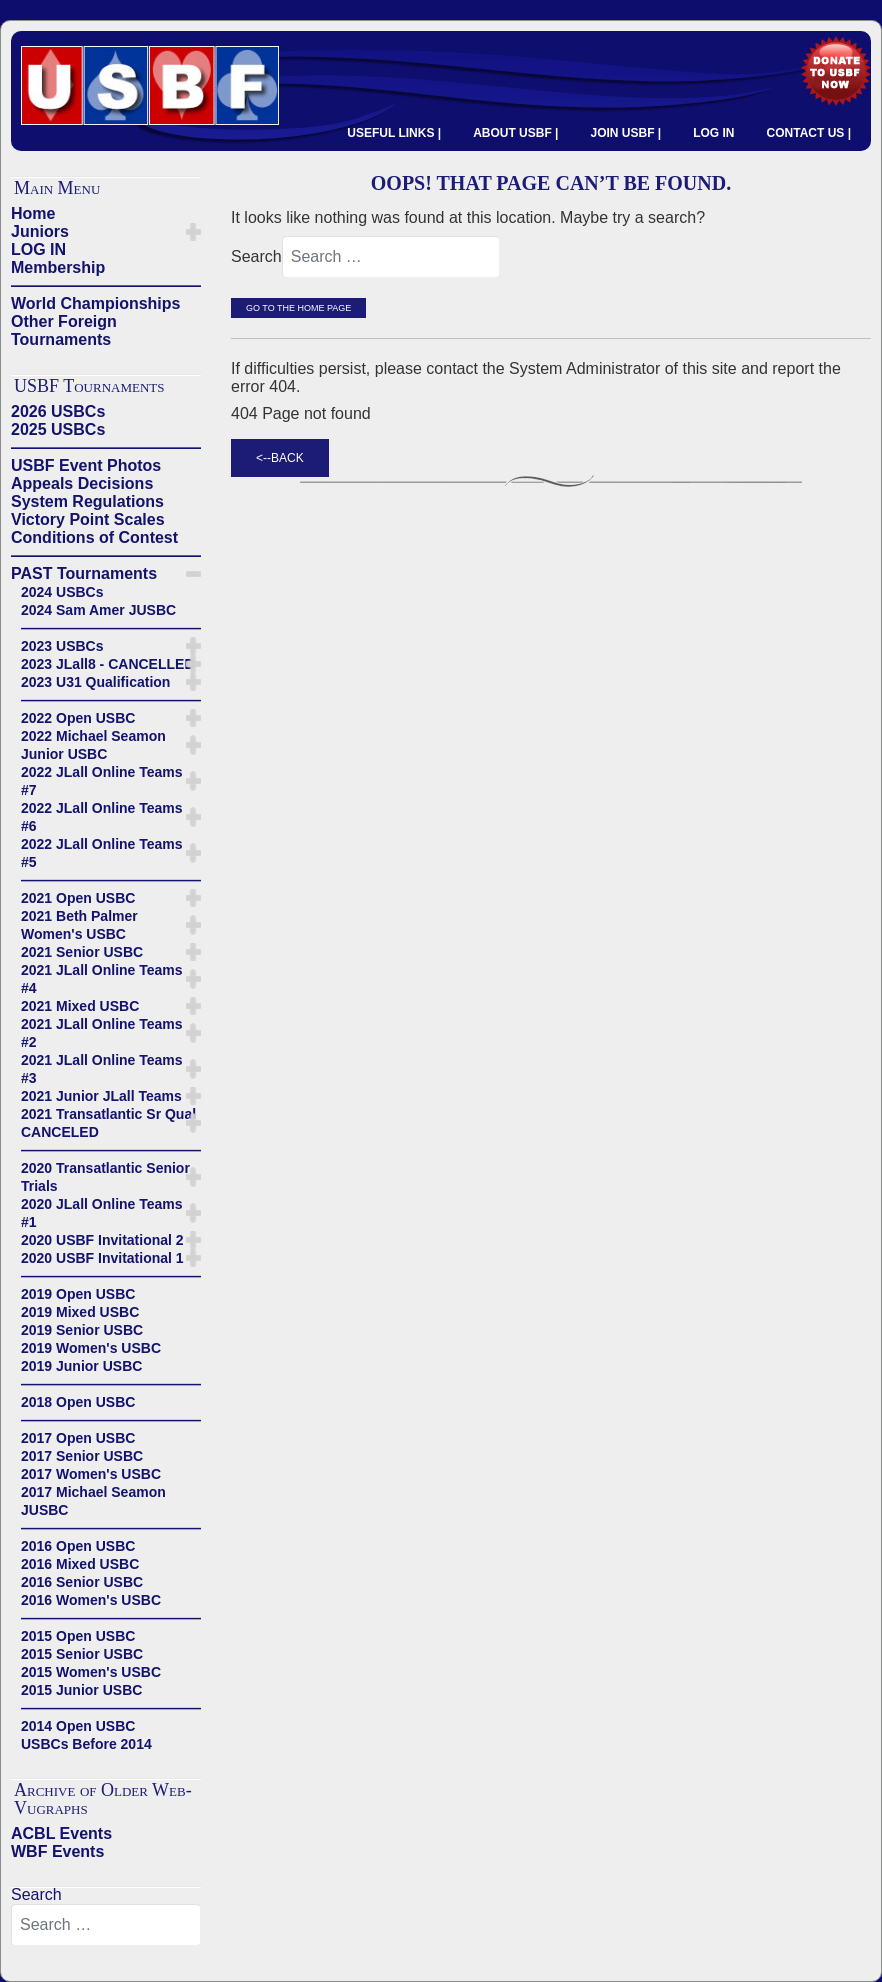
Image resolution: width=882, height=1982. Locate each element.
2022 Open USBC (78, 718)
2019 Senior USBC (82, 1330)
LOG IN (713, 133)
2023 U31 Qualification (95, 682)
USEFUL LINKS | (394, 133)
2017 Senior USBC (82, 1456)
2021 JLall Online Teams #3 (102, 1069)
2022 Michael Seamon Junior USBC (93, 745)
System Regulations (87, 501)
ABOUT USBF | (515, 133)
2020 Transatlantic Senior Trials (105, 1177)
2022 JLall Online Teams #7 (102, 781)
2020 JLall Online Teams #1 (102, 1213)
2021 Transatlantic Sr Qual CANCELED (108, 1123)
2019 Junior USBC (81, 1366)
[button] (193, 232)
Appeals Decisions (82, 483)
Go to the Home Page (298, 308)
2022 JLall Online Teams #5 (102, 853)
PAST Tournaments (84, 573)
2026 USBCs (58, 411)
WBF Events (57, 1851)
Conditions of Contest (94, 537)
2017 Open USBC (78, 1438)
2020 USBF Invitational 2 (102, 1240)
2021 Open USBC (78, 898)
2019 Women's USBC (91, 1348)
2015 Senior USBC (82, 1654)
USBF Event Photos (86, 465)
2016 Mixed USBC (80, 1564)
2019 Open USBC (78, 1294)
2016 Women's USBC (91, 1600)
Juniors (40, 231)
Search (36, 1894)
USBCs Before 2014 (86, 1744)
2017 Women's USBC (91, 1474)
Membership (58, 267)
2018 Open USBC (78, 1402)
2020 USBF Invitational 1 (102, 1258)
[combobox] (106, 1925)
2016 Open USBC (78, 1546)
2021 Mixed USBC (80, 1006)
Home (33, 213)
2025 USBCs (58, 429)
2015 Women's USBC (91, 1672)
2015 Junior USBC (81, 1690)
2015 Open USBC (78, 1636)
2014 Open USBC (78, 1726)
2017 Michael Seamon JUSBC (93, 1501)
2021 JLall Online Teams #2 (102, 1033)
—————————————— (106, 285)
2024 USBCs (62, 592)
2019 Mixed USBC (80, 1312)
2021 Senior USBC (82, 952)
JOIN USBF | (625, 133)
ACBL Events (61, 1833)
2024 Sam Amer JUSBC (98, 610)
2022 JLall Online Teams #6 (102, 817)
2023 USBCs (62, 646)
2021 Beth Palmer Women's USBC (79, 925)
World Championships (95, 303)
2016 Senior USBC (82, 1582)
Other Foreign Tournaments (64, 330)
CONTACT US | (809, 133)
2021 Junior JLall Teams (101, 1096)
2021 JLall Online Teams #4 (102, 979)
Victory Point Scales (88, 519)
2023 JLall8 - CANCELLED (108, 664)
